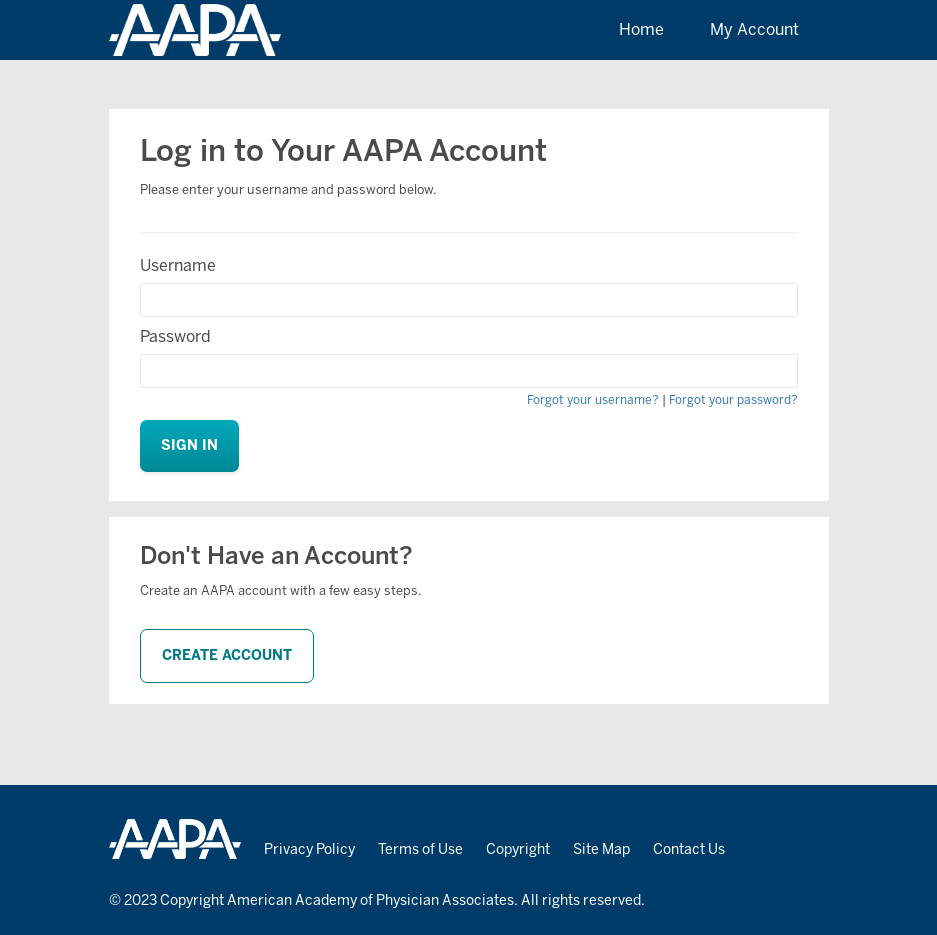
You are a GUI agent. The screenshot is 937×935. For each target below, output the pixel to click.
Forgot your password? (733, 400)
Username (178, 265)
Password (175, 336)
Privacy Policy (309, 849)
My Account (754, 29)
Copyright (518, 849)
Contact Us (689, 849)
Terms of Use (420, 849)
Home (641, 29)
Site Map (601, 849)
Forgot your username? (593, 400)
